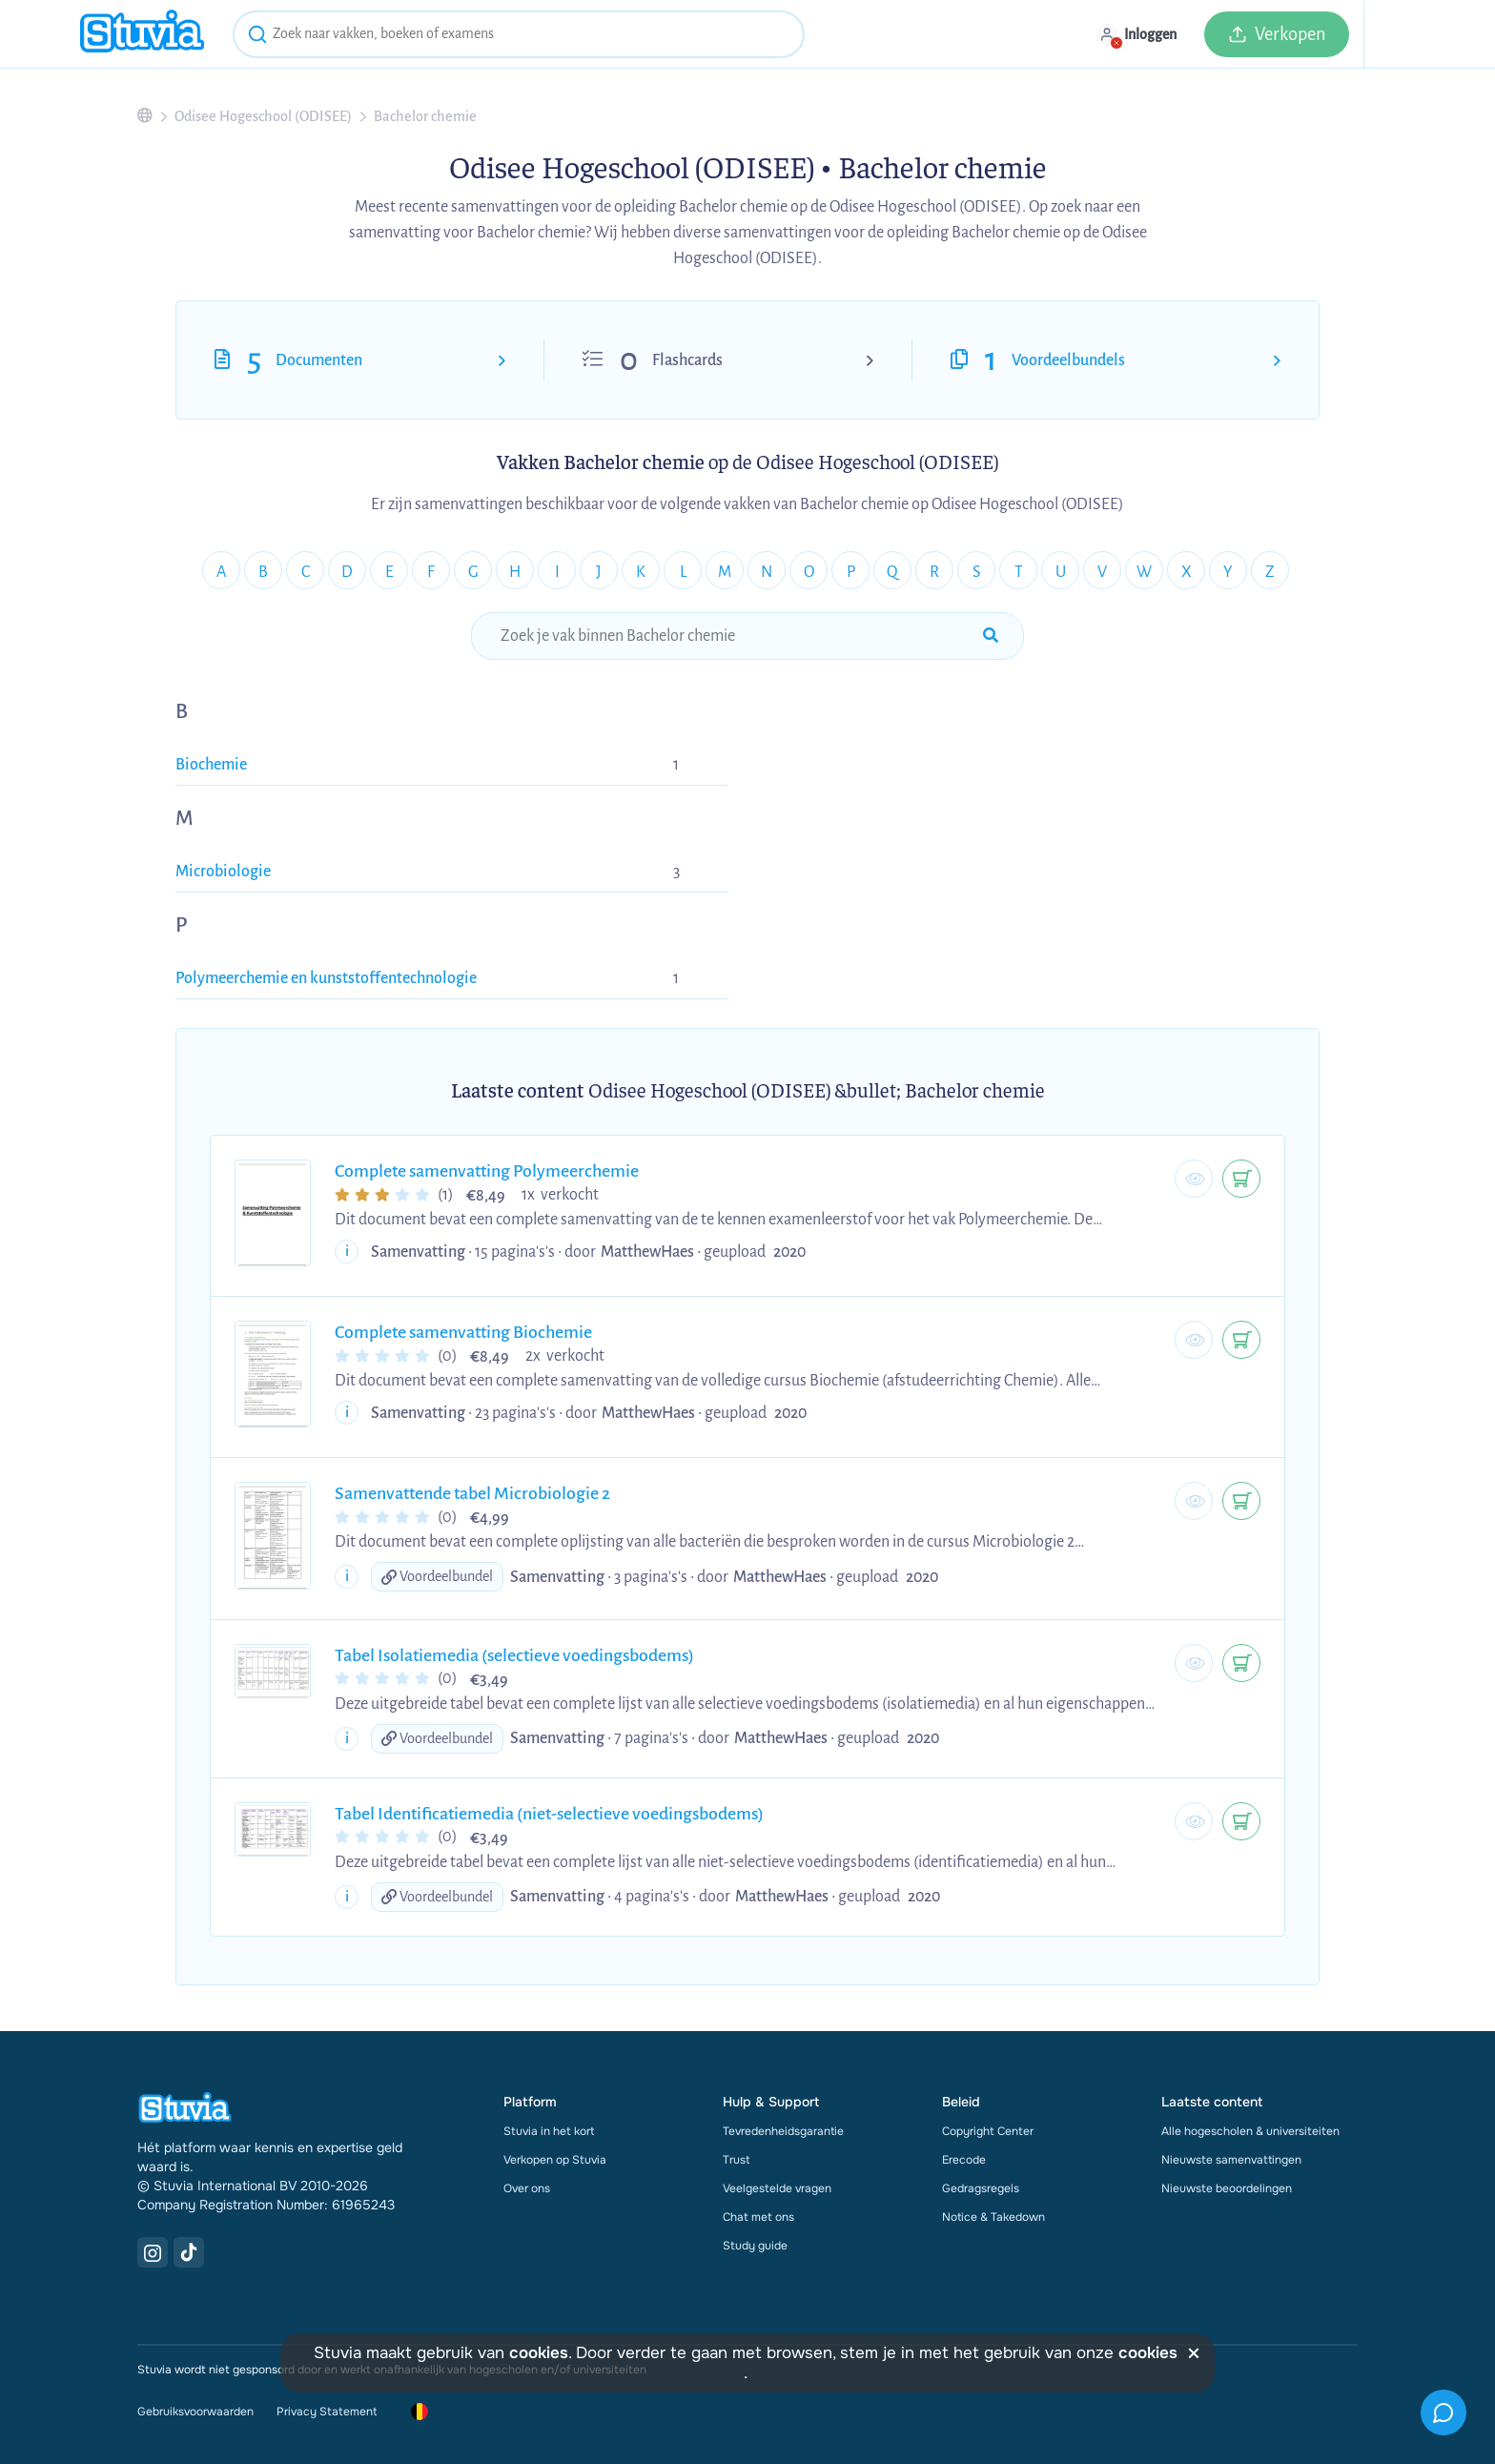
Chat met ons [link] (758, 2217)
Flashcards (687, 360)
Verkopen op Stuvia (554, 2159)
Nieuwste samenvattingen (1231, 2159)
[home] (142, 34)
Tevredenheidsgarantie (783, 2131)
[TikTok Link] (189, 2252)
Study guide (755, 2245)
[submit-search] (990, 636)
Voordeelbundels (1068, 360)
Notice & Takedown (993, 2217)
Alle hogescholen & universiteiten (1250, 2131)
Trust (736, 2159)
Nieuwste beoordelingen (1226, 2188)
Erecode (964, 2159)
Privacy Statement (326, 2411)
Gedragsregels (980, 2188)
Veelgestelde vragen (777, 2188)
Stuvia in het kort (548, 2131)
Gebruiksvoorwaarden (195, 2411)
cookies (538, 2353)
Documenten (319, 360)
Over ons (526, 2188)
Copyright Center (988, 2131)
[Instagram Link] (152, 2252)
